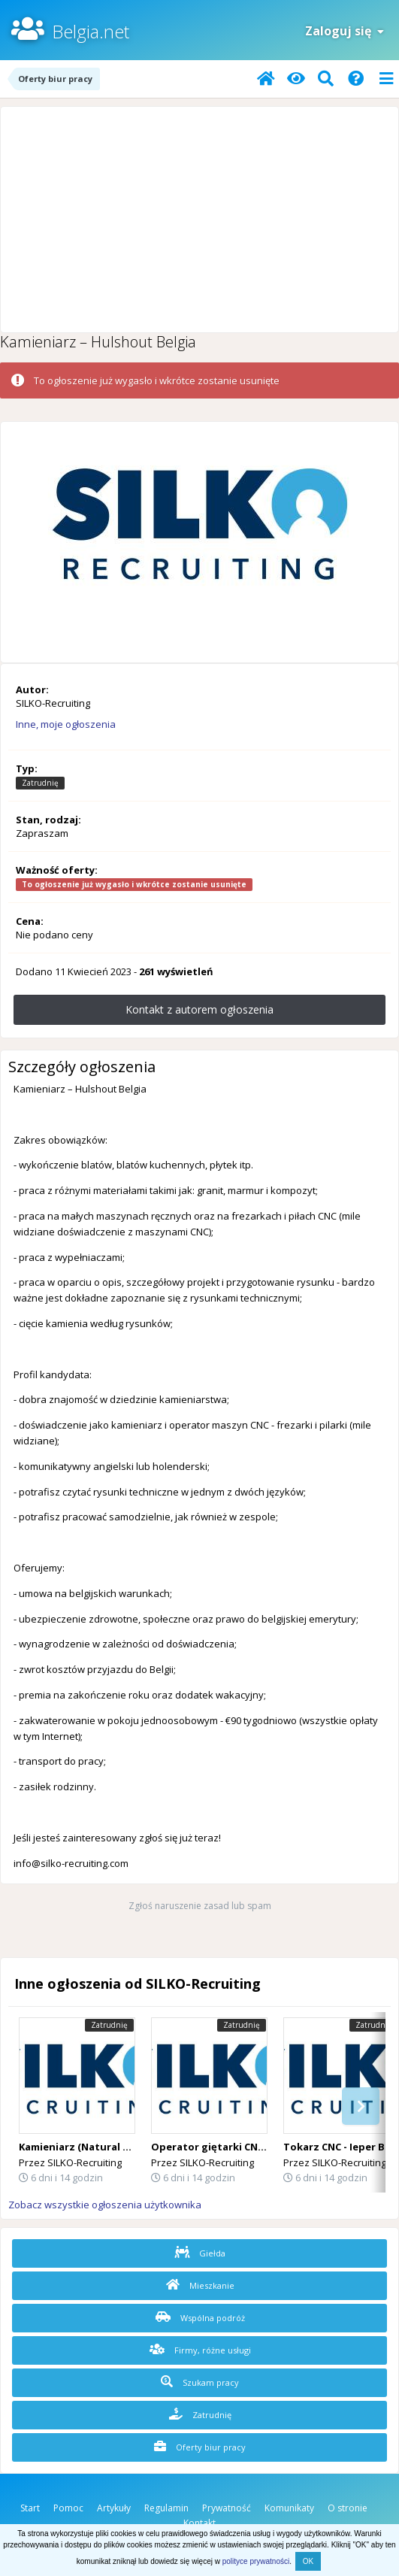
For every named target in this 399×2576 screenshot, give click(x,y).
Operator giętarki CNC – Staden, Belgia (249, 2146)
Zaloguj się (344, 31)
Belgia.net (90, 31)
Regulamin (166, 2508)
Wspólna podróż (200, 2317)
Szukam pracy (200, 2382)
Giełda (199, 2253)
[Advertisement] (199, 219)
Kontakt (199, 2523)
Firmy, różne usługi (200, 2350)
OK (308, 2561)
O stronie (347, 2508)
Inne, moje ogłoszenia (66, 724)
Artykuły (114, 2508)
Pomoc (68, 2508)
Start (30, 2508)
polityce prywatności (255, 2561)
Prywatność (226, 2508)
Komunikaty (289, 2508)
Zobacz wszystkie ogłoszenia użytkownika (104, 2204)
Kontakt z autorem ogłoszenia (199, 1009)
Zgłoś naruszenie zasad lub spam (199, 1905)
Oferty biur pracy (200, 2447)
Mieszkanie (200, 2285)
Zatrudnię (200, 2414)
